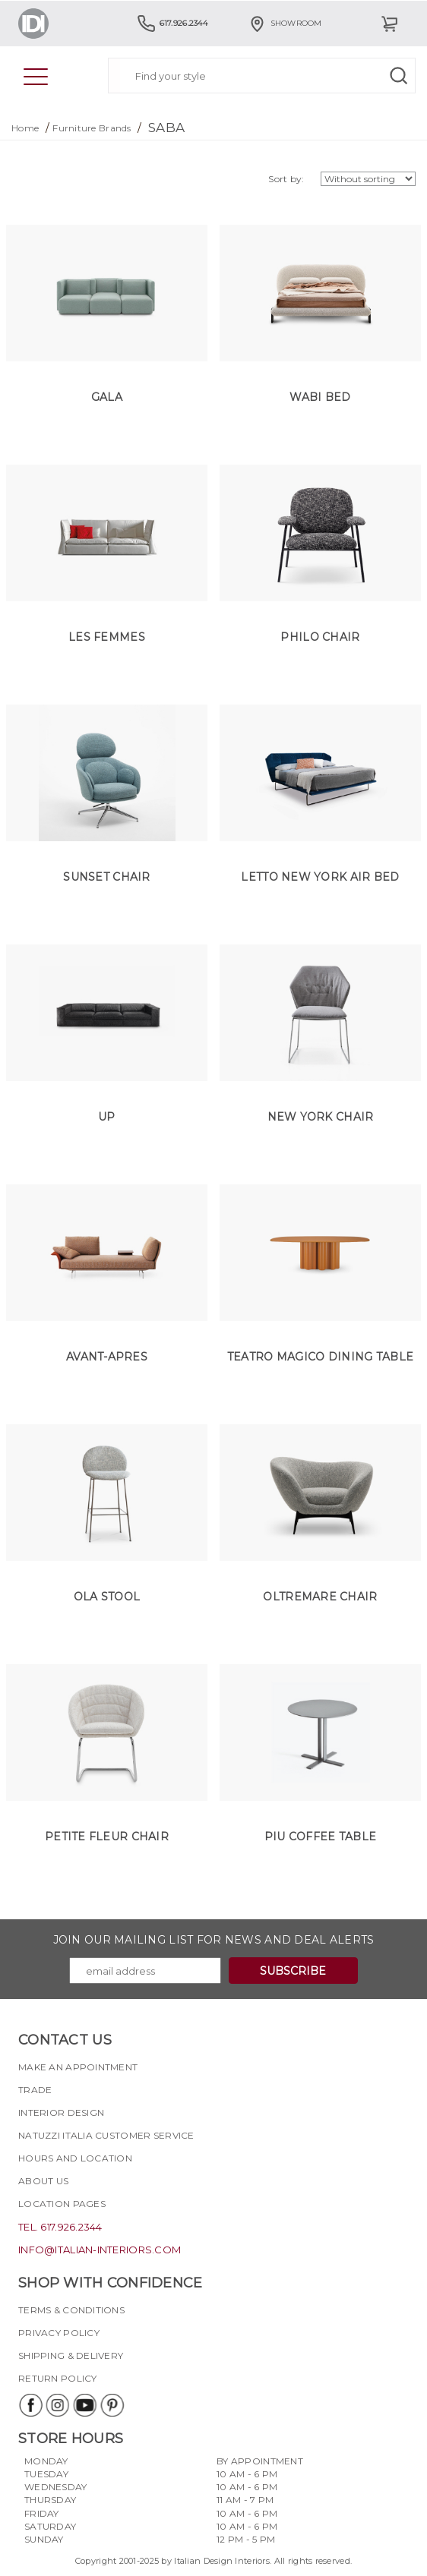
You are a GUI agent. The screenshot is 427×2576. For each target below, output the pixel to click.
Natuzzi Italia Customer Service (106, 2135)
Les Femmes (106, 637)
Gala (106, 397)
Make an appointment (78, 2067)
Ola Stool (107, 1596)
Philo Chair (319, 637)
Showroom (285, 23)
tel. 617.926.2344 (60, 2227)
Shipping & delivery (70, 2355)
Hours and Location (75, 2158)
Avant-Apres (106, 1357)
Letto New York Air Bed (320, 877)
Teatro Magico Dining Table (320, 1357)
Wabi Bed (319, 397)
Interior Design (61, 2112)
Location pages (62, 2203)
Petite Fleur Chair (107, 1836)
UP (106, 1117)
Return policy (57, 2378)
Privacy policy (59, 2332)
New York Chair (320, 1117)
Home (25, 128)
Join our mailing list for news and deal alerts (214, 1940)
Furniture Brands (91, 128)
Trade (35, 2089)
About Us (43, 2181)
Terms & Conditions (71, 2310)
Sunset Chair (106, 877)
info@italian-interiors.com (99, 2249)
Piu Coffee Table (320, 1836)
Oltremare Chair (320, 1596)
